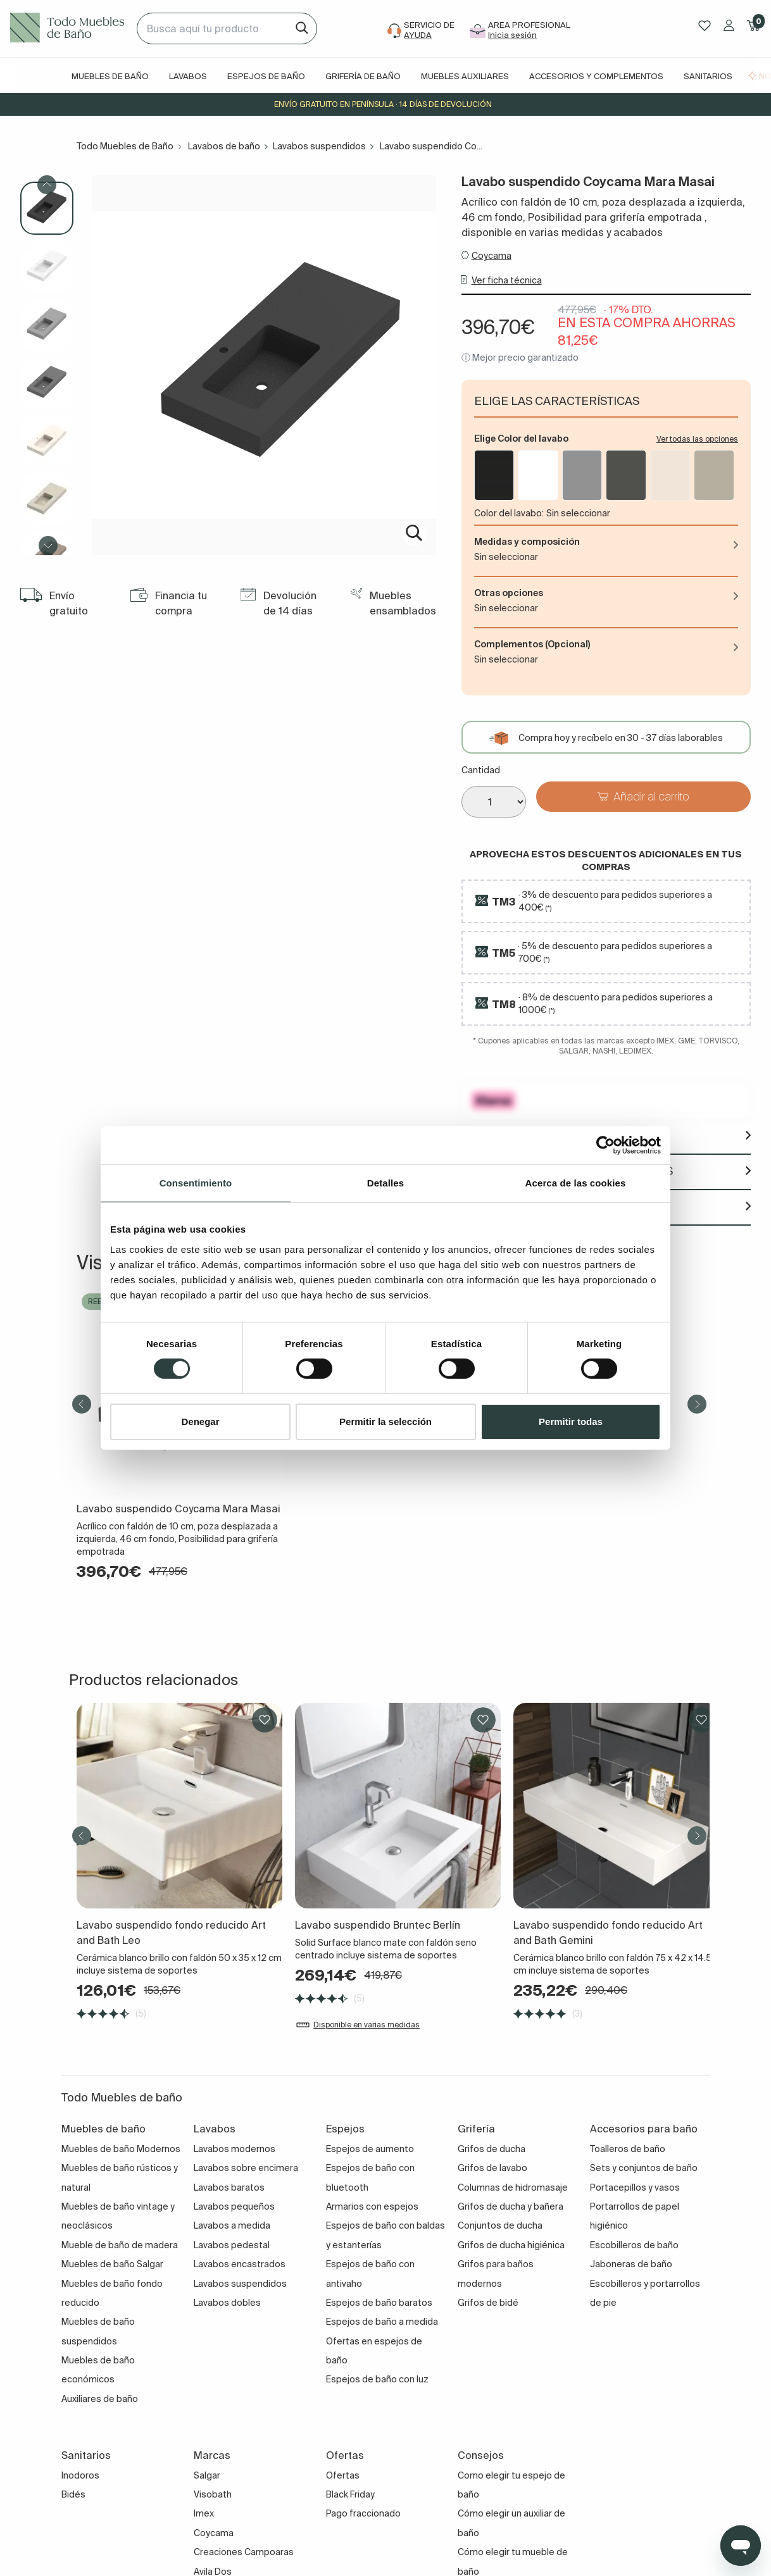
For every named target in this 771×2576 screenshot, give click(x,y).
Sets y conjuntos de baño (644, 2168)
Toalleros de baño (627, 2149)
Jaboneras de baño (631, 2264)
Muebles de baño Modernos (120, 2149)
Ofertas (343, 2475)
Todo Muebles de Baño (125, 146)
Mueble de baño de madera (119, 2245)
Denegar (200, 1421)
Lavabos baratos (229, 2187)
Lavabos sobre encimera (246, 2168)
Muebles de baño (110, 76)
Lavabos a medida (232, 2225)
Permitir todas (571, 1421)
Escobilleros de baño (634, 2245)
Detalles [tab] (385, 1182)
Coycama (491, 256)
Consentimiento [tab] (196, 1182)
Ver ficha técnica (507, 280)
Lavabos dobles (227, 2303)
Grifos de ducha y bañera (510, 2206)
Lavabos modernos (234, 2149)
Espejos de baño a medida (382, 2322)
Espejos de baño (266, 76)
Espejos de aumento (370, 2149)
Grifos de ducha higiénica (511, 2245)
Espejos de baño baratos (379, 2303)
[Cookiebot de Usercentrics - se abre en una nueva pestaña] (605, 1144)
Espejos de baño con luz (377, 2379)
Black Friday (350, 2494)
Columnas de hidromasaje (513, 2187)
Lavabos (188, 76)
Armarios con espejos (372, 2206)
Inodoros (80, 2475)
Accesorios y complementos (596, 76)
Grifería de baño (363, 76)
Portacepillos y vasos (635, 2187)
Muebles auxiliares (465, 76)
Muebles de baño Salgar (112, 2264)
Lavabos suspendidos (319, 146)
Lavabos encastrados (239, 2264)
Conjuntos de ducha (500, 2225)
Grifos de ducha (491, 2149)
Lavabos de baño (224, 146)
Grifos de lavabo (492, 2168)
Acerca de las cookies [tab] (575, 1182)
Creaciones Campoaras (244, 2552)
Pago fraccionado (363, 2513)
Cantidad (480, 770)
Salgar (207, 2475)
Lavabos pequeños (234, 2206)
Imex (204, 2513)
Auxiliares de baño (99, 2399)
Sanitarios (708, 76)
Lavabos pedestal (232, 2245)
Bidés (73, 2494)
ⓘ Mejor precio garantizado (520, 357)
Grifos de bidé (488, 2303)
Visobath (213, 2494)
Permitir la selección (385, 1421)
